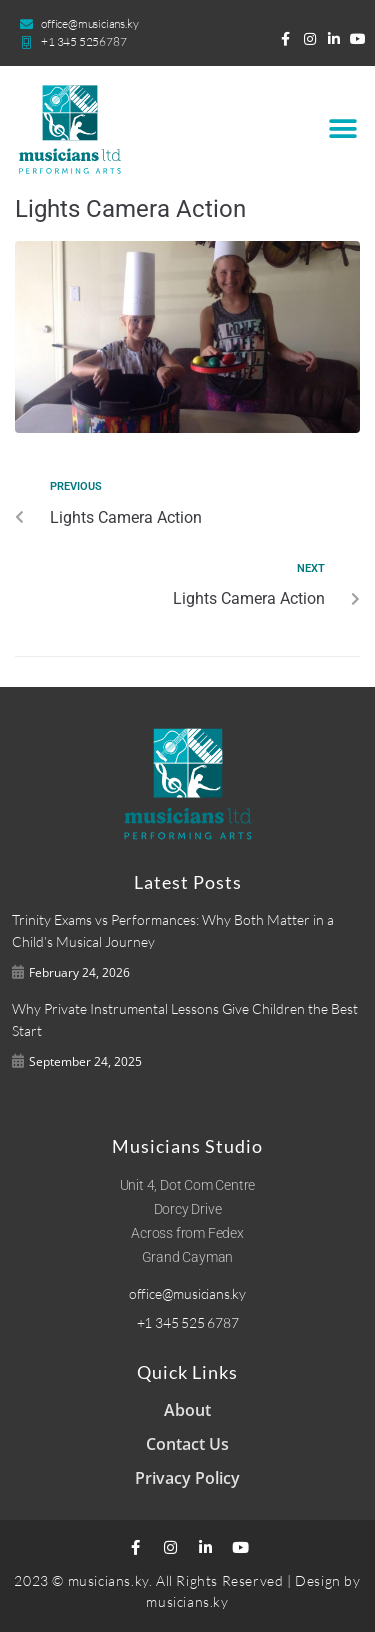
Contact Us (187, 1444)
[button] (342, 129)
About (187, 1410)
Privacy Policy (187, 1478)
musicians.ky (187, 1601)
